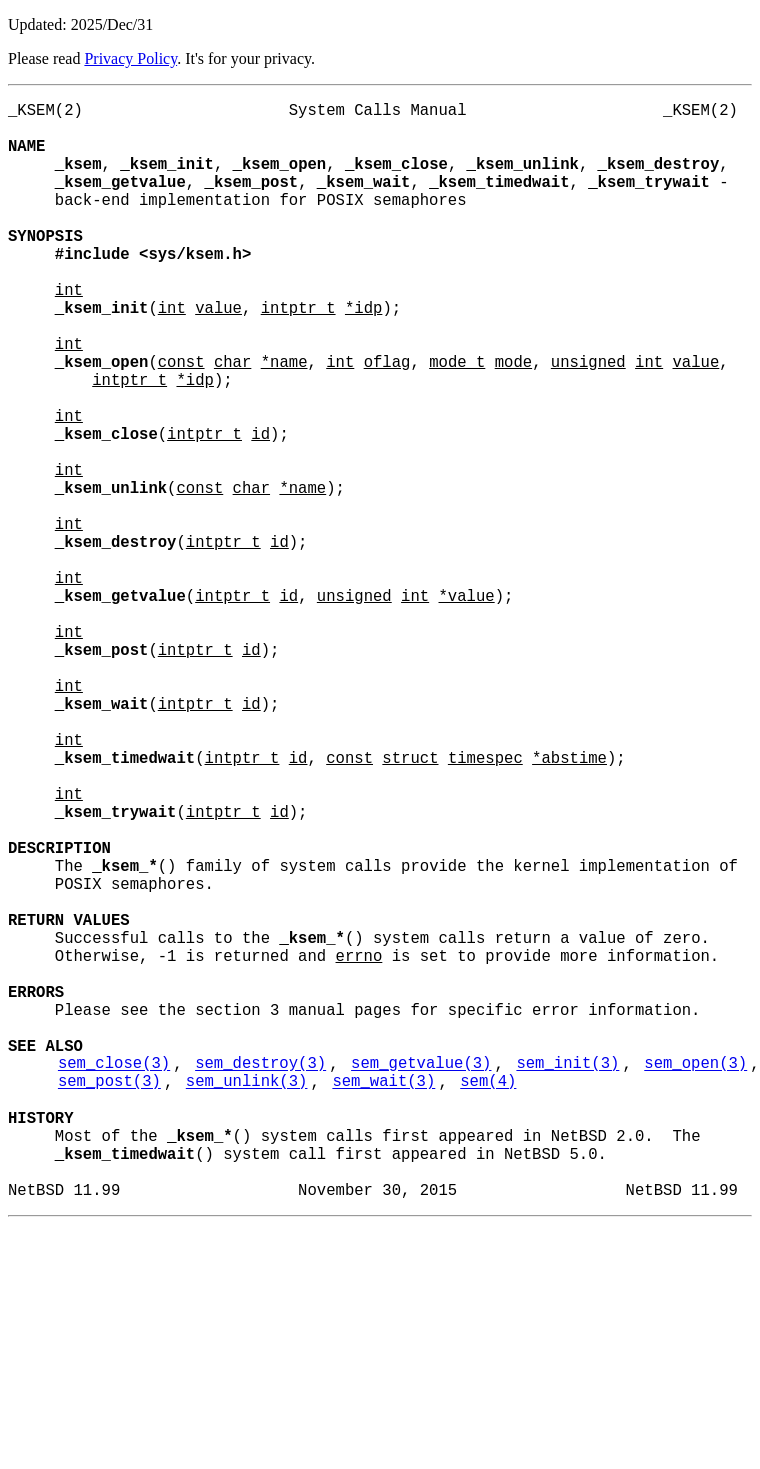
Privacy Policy (130, 58)
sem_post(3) (109, 1301)
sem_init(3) (567, 1279)
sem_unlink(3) (247, 1301)
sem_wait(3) (383, 1301)
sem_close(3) (114, 1279)
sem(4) (488, 1301)
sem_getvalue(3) (421, 1279)
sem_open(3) (695, 1279)
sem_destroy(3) (260, 1279)
